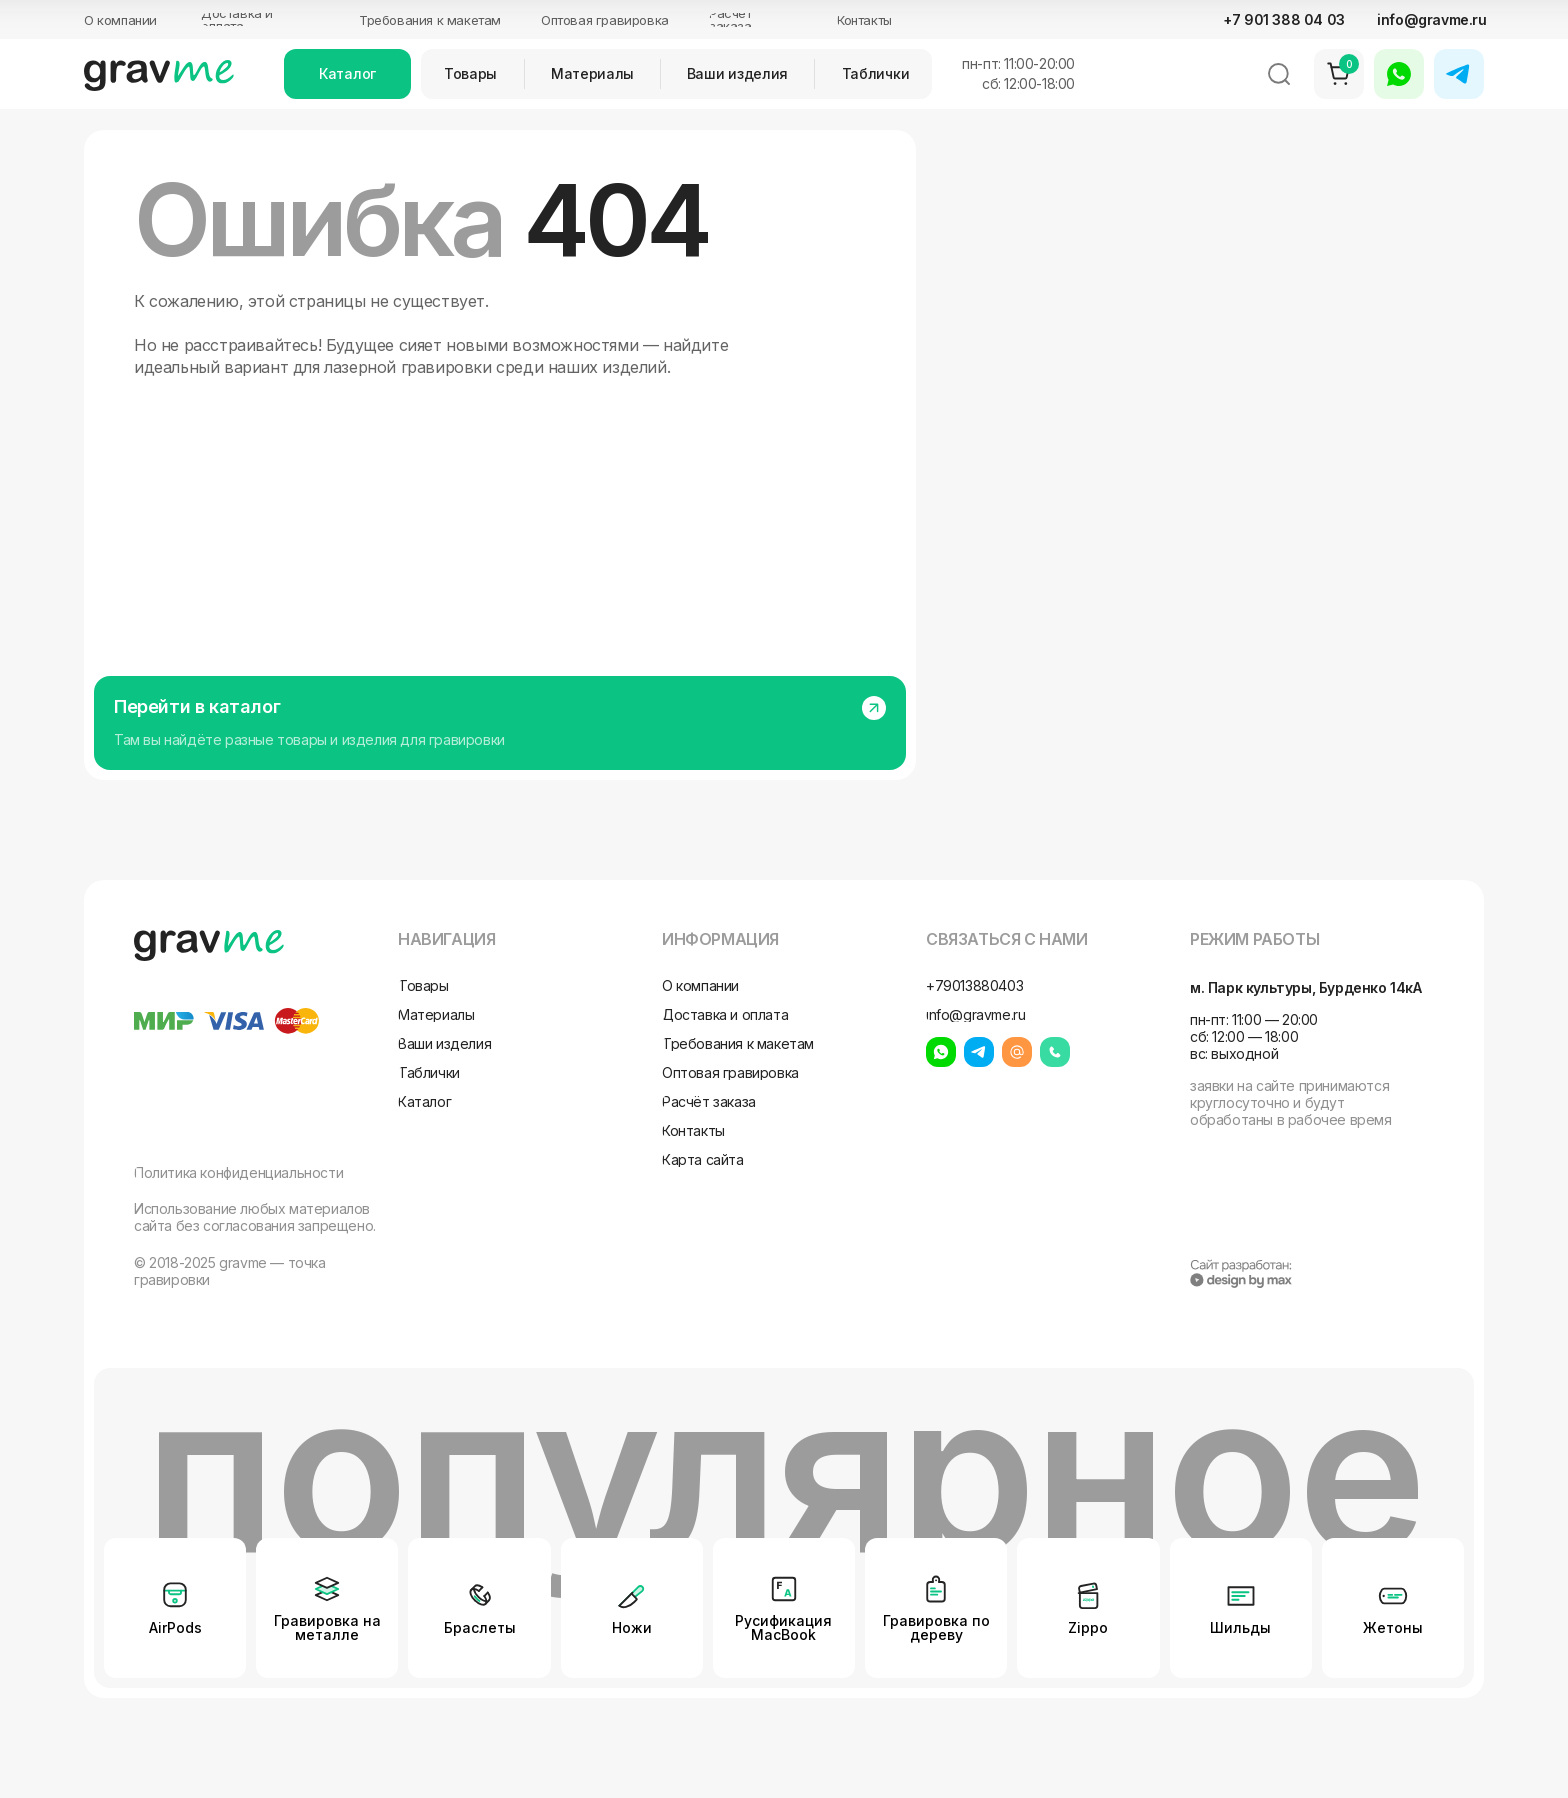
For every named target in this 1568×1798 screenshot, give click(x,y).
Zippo (1088, 1627)
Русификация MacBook (783, 1627)
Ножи (632, 1627)
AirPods (175, 1627)
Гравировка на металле (327, 1627)
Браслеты (480, 1627)
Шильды (1240, 1627)
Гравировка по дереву (936, 1627)
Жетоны (1393, 1627)
